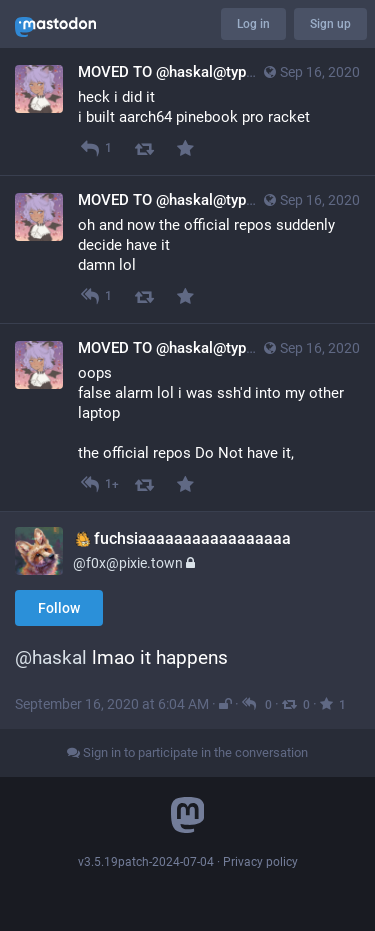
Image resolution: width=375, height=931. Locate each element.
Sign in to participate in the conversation (187, 752)
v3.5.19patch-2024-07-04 (146, 862)
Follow (59, 608)
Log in (253, 24)
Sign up (330, 24)
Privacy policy (260, 862)
